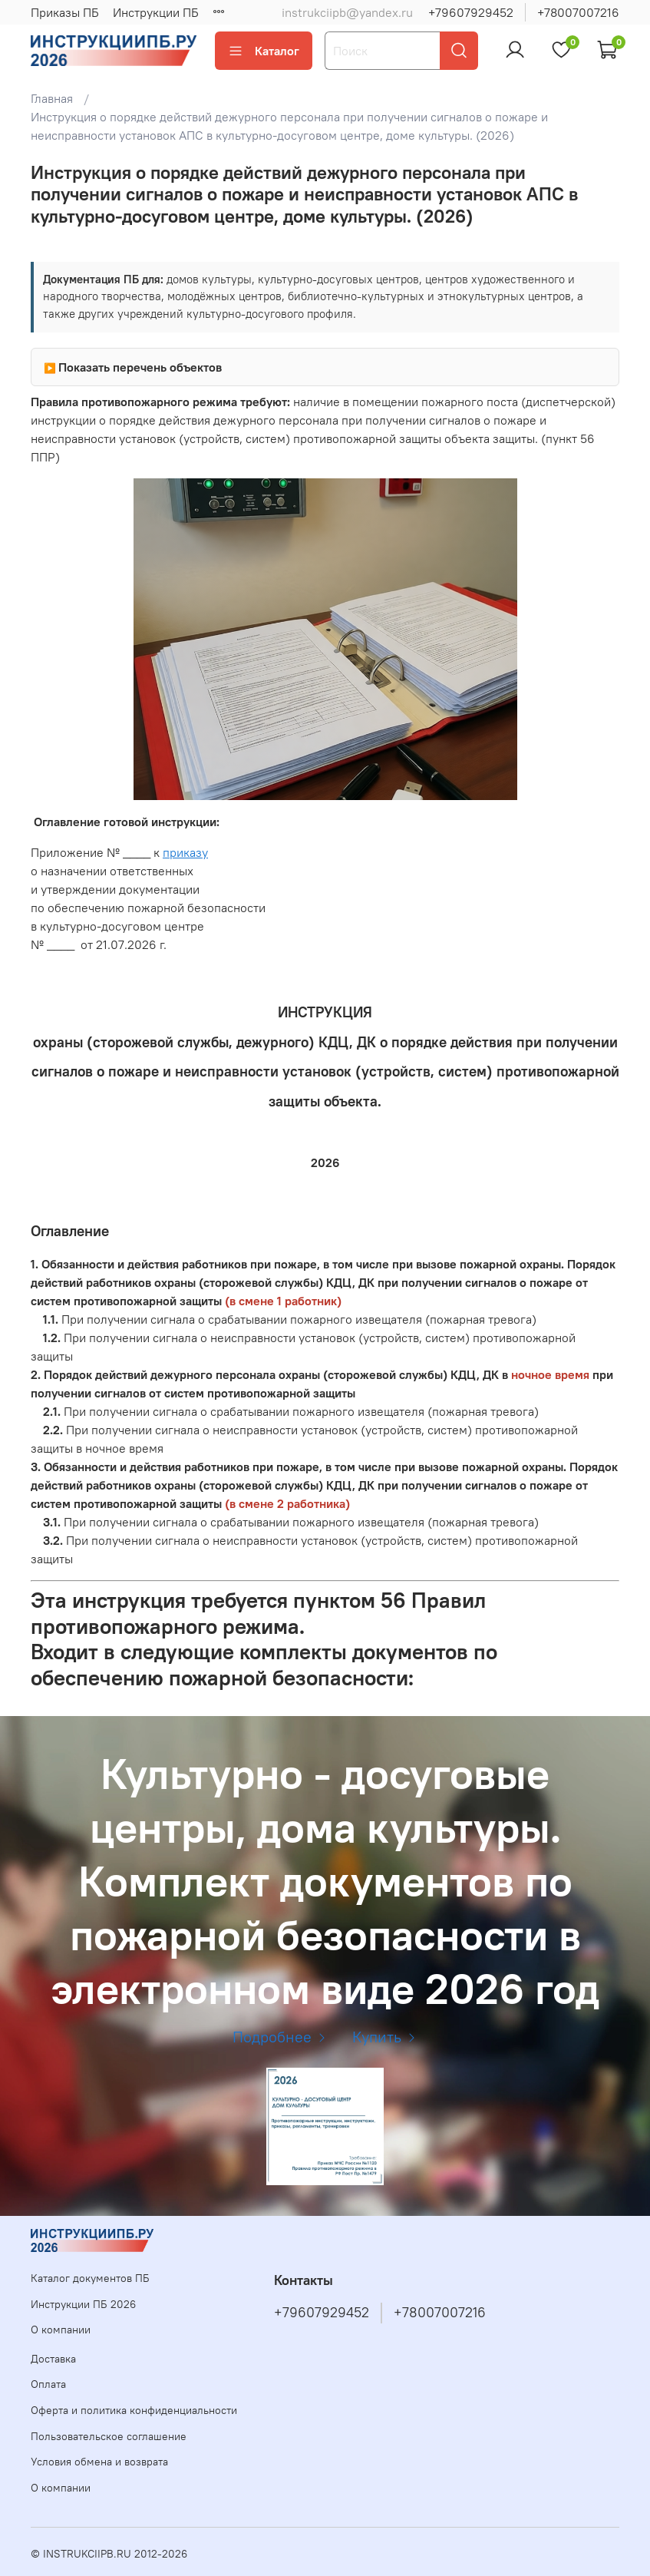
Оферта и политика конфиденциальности (134, 2410)
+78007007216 (578, 12)
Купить (384, 2036)
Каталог (263, 50)
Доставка (53, 2359)
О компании (61, 2329)
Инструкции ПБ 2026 (83, 2304)
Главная (52, 98)
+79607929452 (470, 12)
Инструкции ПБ (156, 12)
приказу (185, 852)
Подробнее (280, 2036)
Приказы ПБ (65, 12)
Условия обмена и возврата (99, 2462)
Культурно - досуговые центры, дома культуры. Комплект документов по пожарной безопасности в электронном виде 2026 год (325, 1881)
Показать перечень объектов (140, 367)
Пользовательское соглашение (108, 2436)
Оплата (48, 2384)
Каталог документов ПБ (90, 2278)
